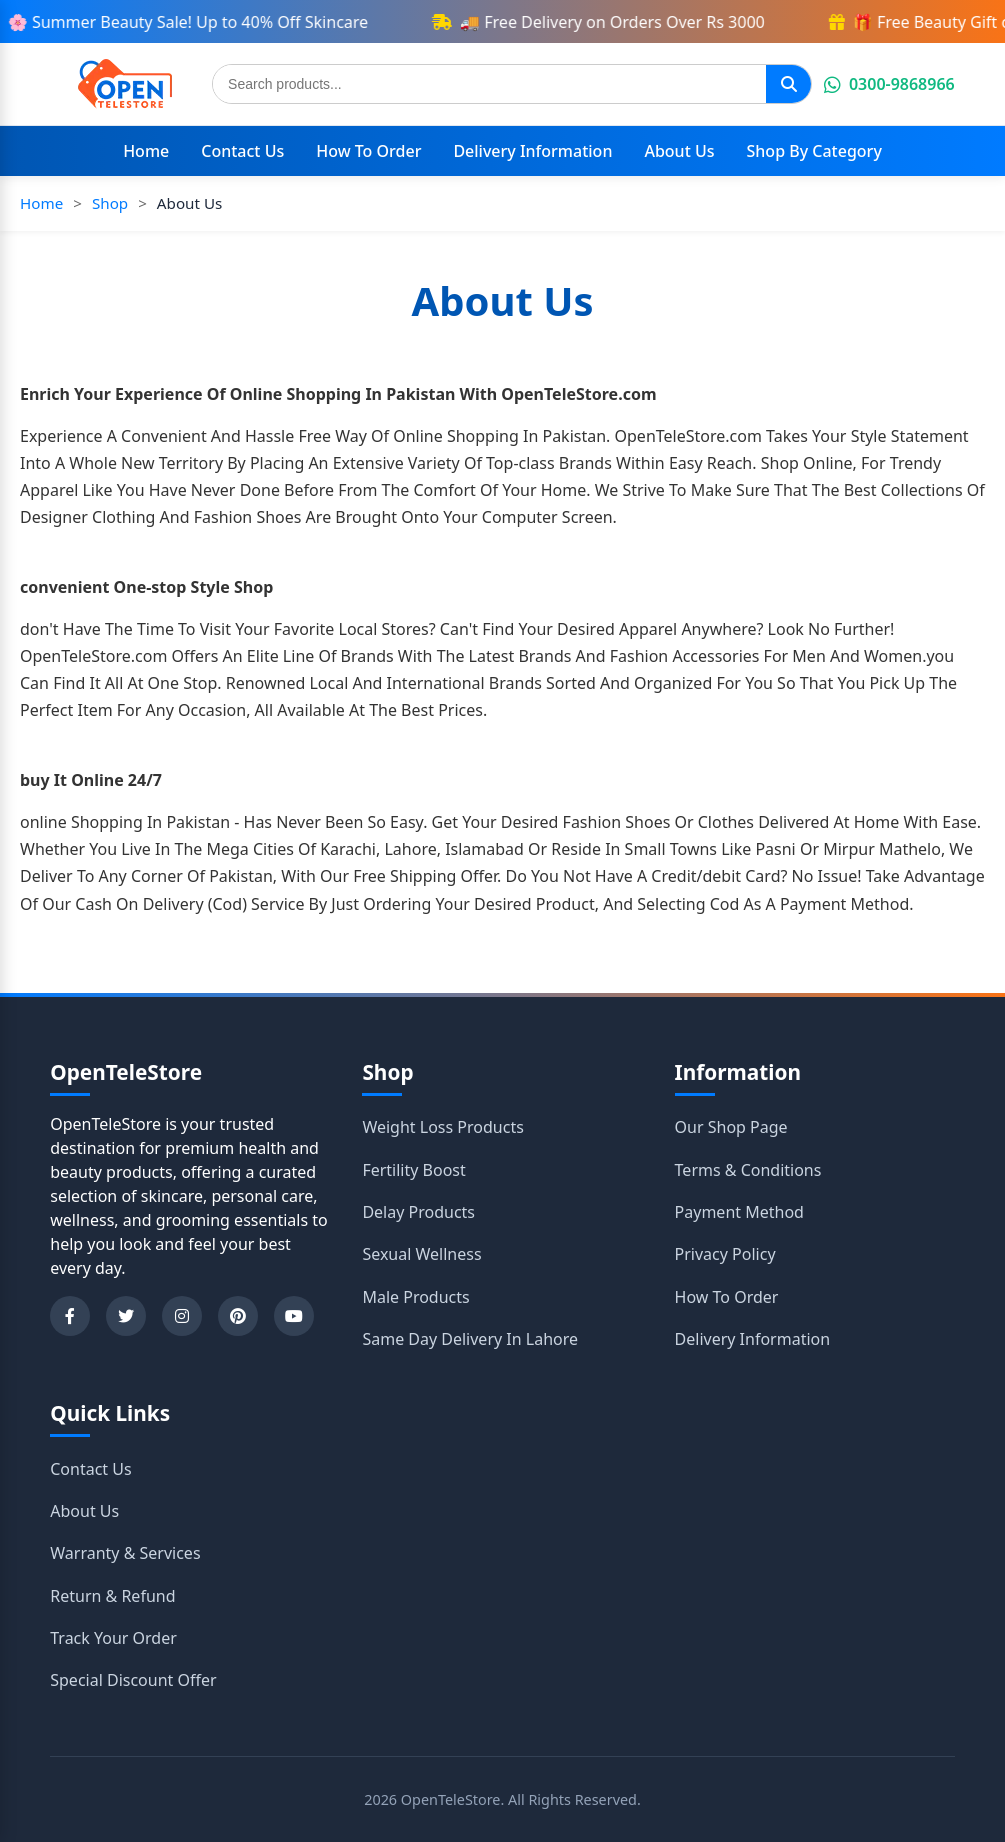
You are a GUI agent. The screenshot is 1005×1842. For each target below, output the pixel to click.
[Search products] (489, 84)
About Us (679, 151)
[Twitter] (126, 1316)
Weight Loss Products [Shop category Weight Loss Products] (442, 1127)
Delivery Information (532, 151)
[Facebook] (70, 1316)
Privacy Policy (725, 1254)
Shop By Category (814, 151)
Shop (110, 203)
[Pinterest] (238, 1316)
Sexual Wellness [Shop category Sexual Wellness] (421, 1254)
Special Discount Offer (133, 1680)
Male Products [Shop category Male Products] (415, 1297)
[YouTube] (294, 1316)
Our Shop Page (731, 1127)
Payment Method (739, 1212)
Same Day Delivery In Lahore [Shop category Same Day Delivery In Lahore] (470, 1339)
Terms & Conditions (748, 1170)
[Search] (788, 84)
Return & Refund (112, 1596)
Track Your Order (113, 1638)
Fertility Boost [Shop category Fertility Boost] (413, 1170)
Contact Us (242, 151)
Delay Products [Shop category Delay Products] (418, 1212)
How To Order (368, 151)
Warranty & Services (125, 1553)
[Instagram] (182, 1316)
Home (146, 151)
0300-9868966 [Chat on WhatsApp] (889, 84)
